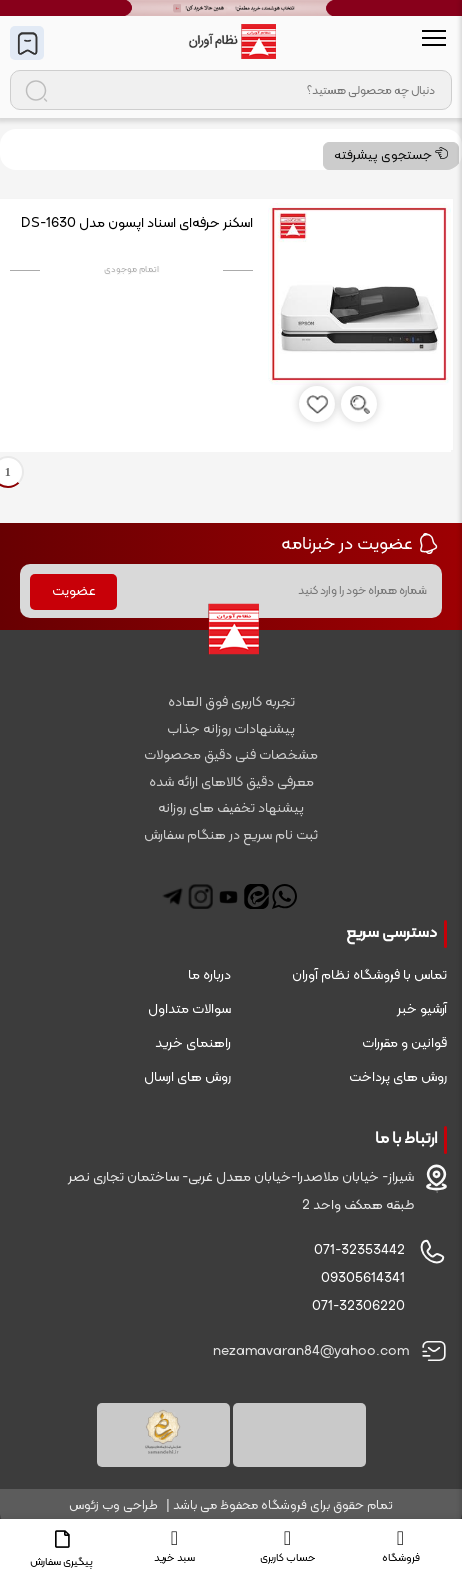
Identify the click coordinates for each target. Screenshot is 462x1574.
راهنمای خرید (193, 1043)
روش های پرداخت (398, 1077)
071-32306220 (358, 1306)
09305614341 (363, 1278)
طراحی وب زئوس (113, 1506)
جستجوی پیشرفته (391, 156)
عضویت (74, 591)
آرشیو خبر (422, 1009)
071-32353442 (359, 1250)
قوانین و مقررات (404, 1043)
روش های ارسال (187, 1077)
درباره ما (209, 975)
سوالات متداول (189, 1009)
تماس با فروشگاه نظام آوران (369, 975)
